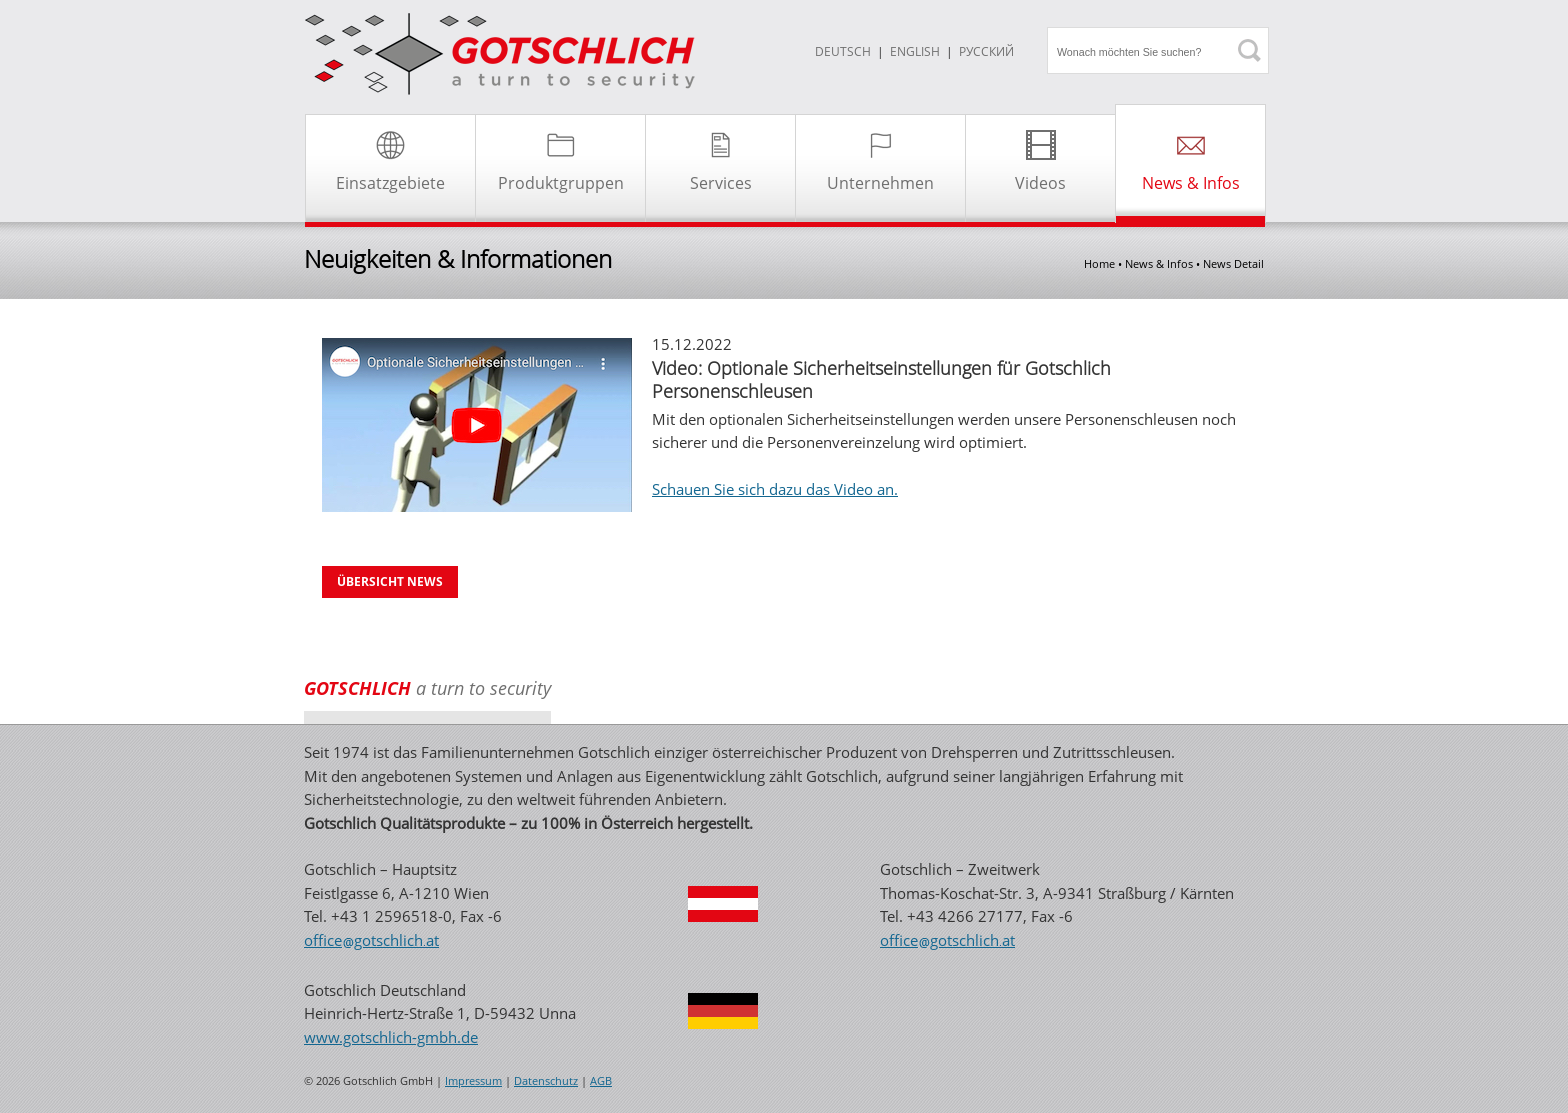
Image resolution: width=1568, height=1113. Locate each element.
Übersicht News (390, 581)
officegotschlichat (371, 940)
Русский (986, 51)
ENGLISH (915, 51)
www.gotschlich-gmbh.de (391, 1037)
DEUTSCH (843, 51)
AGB (601, 1081)
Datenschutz (546, 1081)
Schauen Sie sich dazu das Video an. (775, 489)
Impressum (473, 1081)
